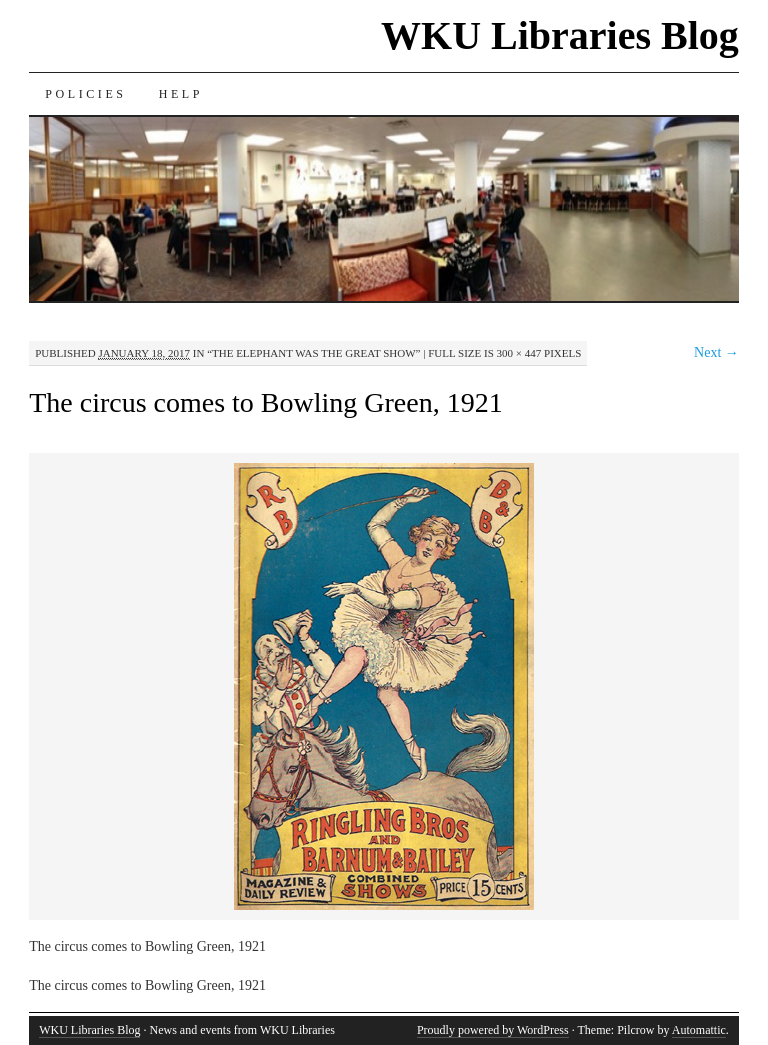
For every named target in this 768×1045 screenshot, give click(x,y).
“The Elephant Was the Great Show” (313, 353)
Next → (716, 352)
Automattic (699, 1030)
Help (181, 94)
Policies (85, 94)
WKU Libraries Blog (560, 35)
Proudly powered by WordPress (493, 1030)
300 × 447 (519, 353)
